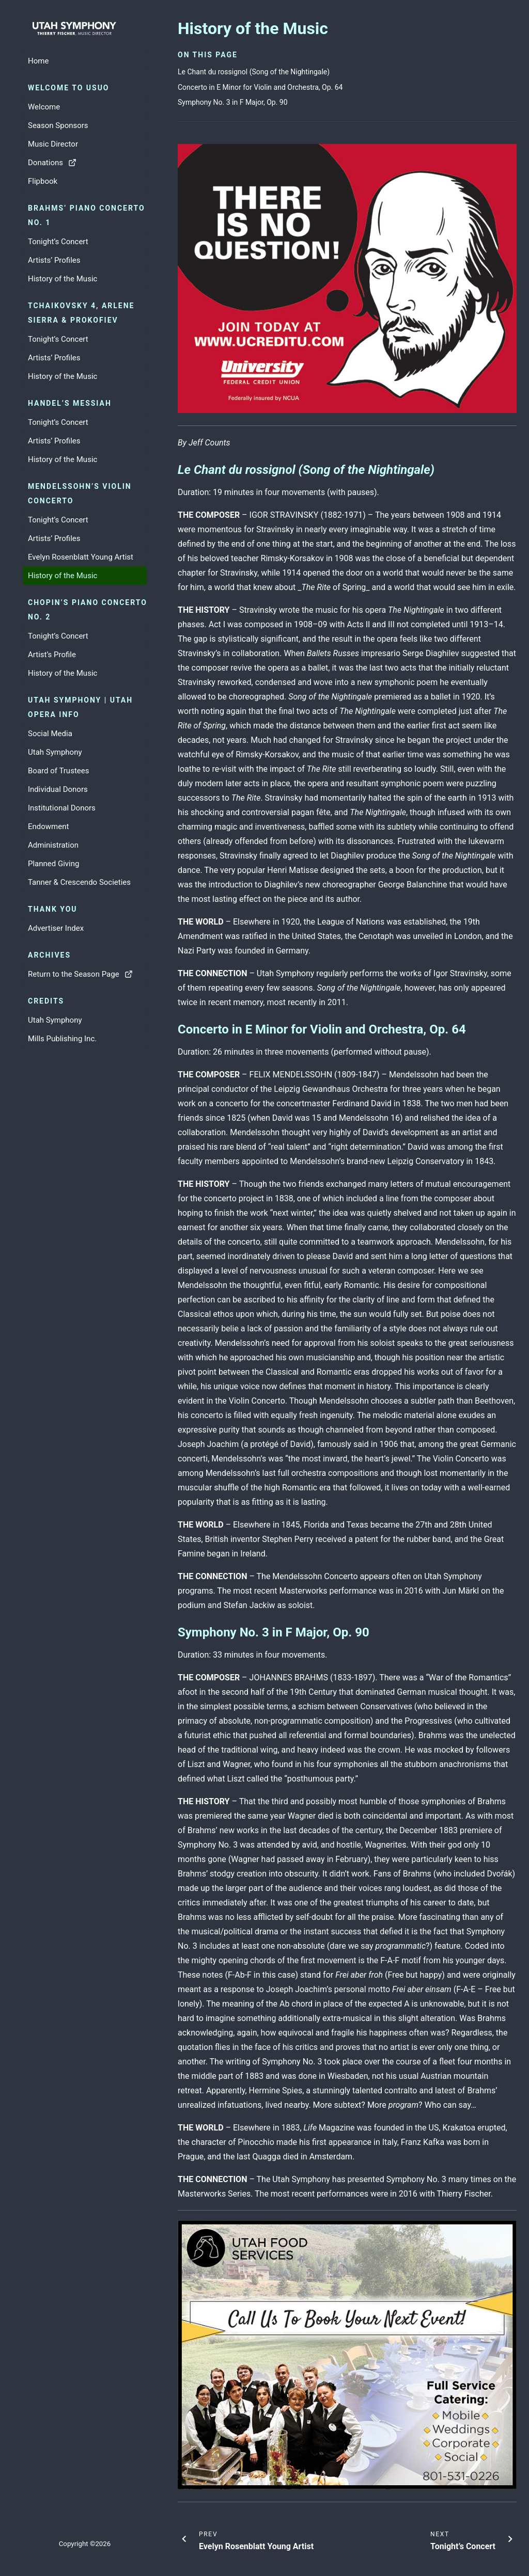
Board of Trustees (58, 770)
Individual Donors (58, 789)
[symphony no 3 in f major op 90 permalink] (172, 1632)
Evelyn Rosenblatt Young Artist (80, 557)
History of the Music (62, 278)
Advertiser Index (56, 928)
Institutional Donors (62, 808)
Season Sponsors (58, 125)
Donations (52, 162)
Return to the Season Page (80, 974)
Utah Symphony (55, 752)
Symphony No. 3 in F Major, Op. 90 (233, 102)
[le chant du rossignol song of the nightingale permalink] (172, 470)
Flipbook (42, 181)
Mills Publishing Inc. (62, 1038)
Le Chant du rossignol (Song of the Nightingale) (254, 72)
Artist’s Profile (52, 654)
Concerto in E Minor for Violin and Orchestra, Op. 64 (260, 87)
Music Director (53, 144)
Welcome (44, 107)
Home (38, 61)
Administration (53, 845)
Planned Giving (53, 863)
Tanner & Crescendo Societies (79, 882)
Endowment (48, 826)
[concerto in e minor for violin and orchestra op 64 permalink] (172, 1029)
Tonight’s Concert (58, 241)
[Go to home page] (84, 29)
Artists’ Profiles (54, 260)
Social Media (50, 733)
